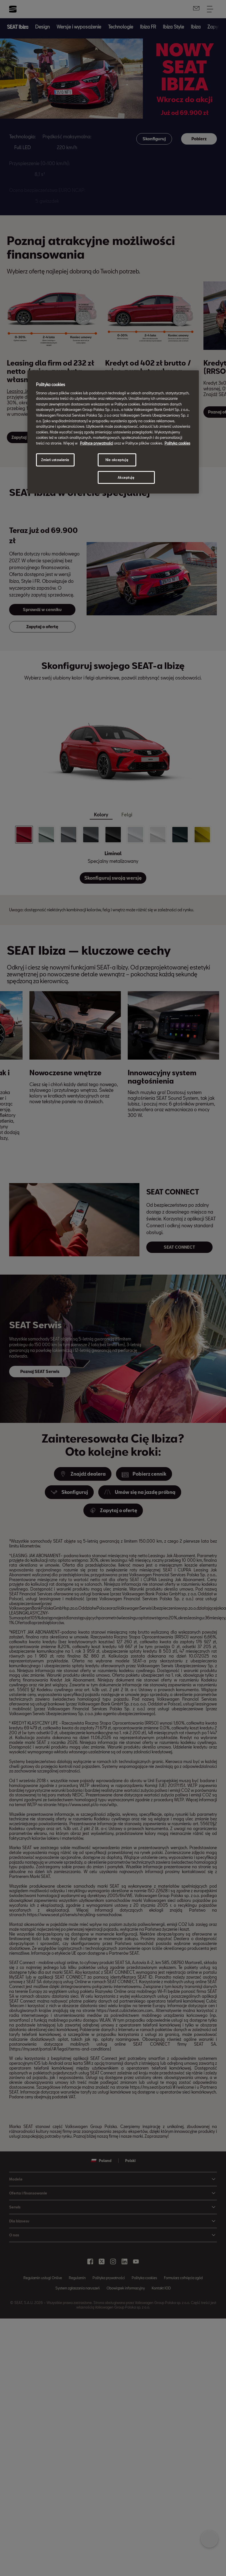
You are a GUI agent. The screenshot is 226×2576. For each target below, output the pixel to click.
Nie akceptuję (116, 459)
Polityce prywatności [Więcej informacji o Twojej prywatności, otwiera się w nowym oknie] (96, 443)
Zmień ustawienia (55, 459)
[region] (113, 432)
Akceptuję (126, 477)
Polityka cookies (177, 443)
